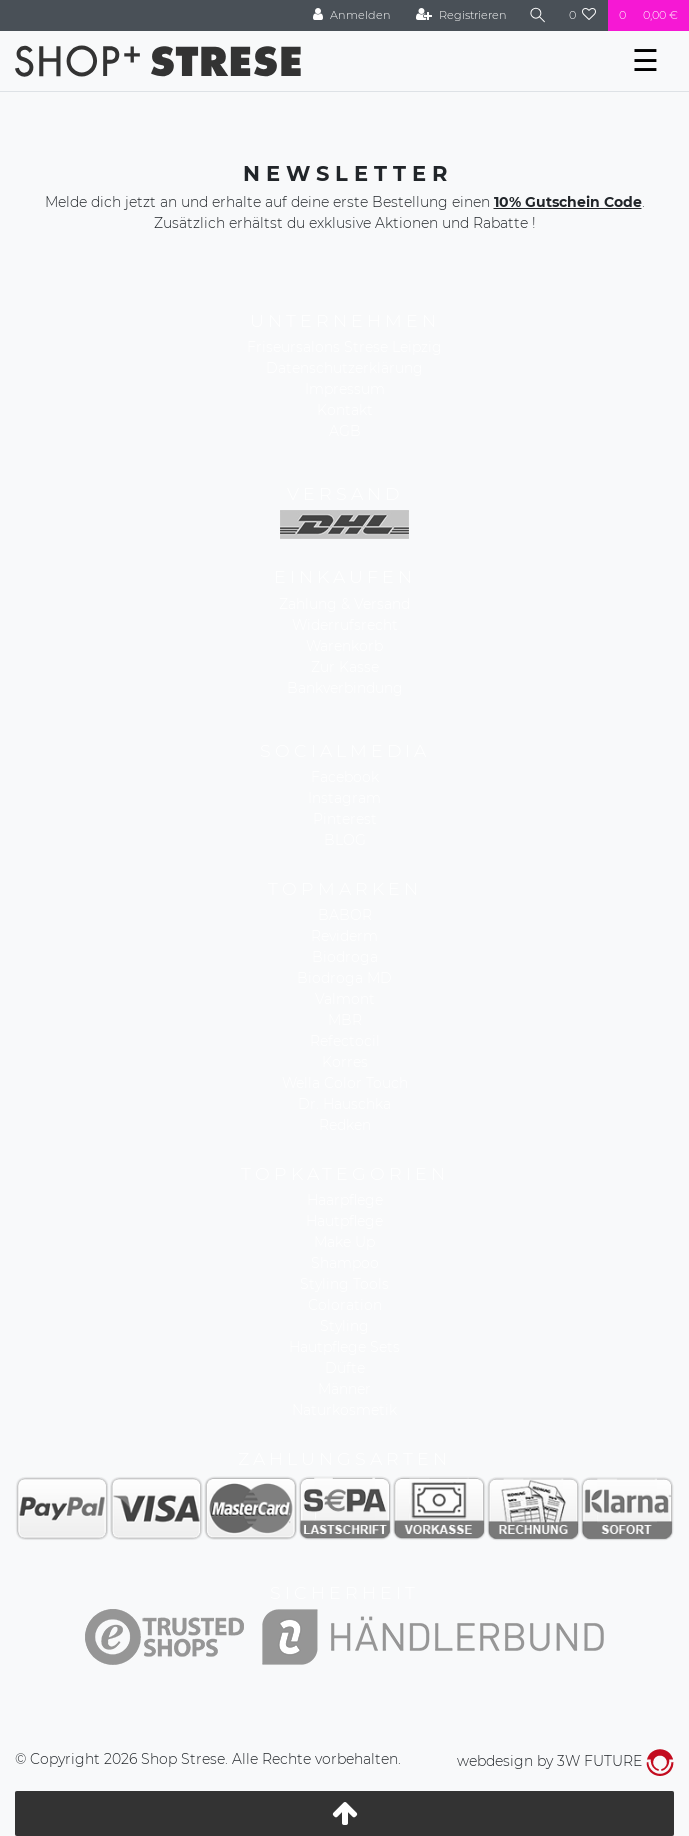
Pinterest (345, 819)
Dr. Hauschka (344, 1104)
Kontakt (345, 410)
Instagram (344, 798)
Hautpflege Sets (344, 1347)
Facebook (345, 777)
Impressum (345, 389)
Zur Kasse (345, 667)
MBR (345, 1020)
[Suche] (538, 15)
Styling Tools (344, 1284)
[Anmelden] (352, 15)
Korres (345, 1062)
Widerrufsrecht (345, 625)
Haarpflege (345, 1200)
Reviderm (344, 936)
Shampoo (345, 1263)
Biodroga (345, 957)
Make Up (344, 1242)
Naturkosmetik (344, 1410)
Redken (345, 1125)
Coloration (345, 1305)
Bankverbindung (345, 688)
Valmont (345, 999)
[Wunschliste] (583, 15)
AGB (345, 431)
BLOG (345, 840)
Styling (344, 1326)
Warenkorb (344, 646)
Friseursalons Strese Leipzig (344, 347)
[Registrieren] (461, 15)
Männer (344, 1389)
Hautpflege (344, 1221)
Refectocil (345, 1041)
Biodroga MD (344, 978)
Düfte (345, 1368)
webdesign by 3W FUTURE (565, 1761)
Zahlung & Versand (344, 604)
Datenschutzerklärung (344, 368)
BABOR (345, 915)
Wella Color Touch (345, 1083)
